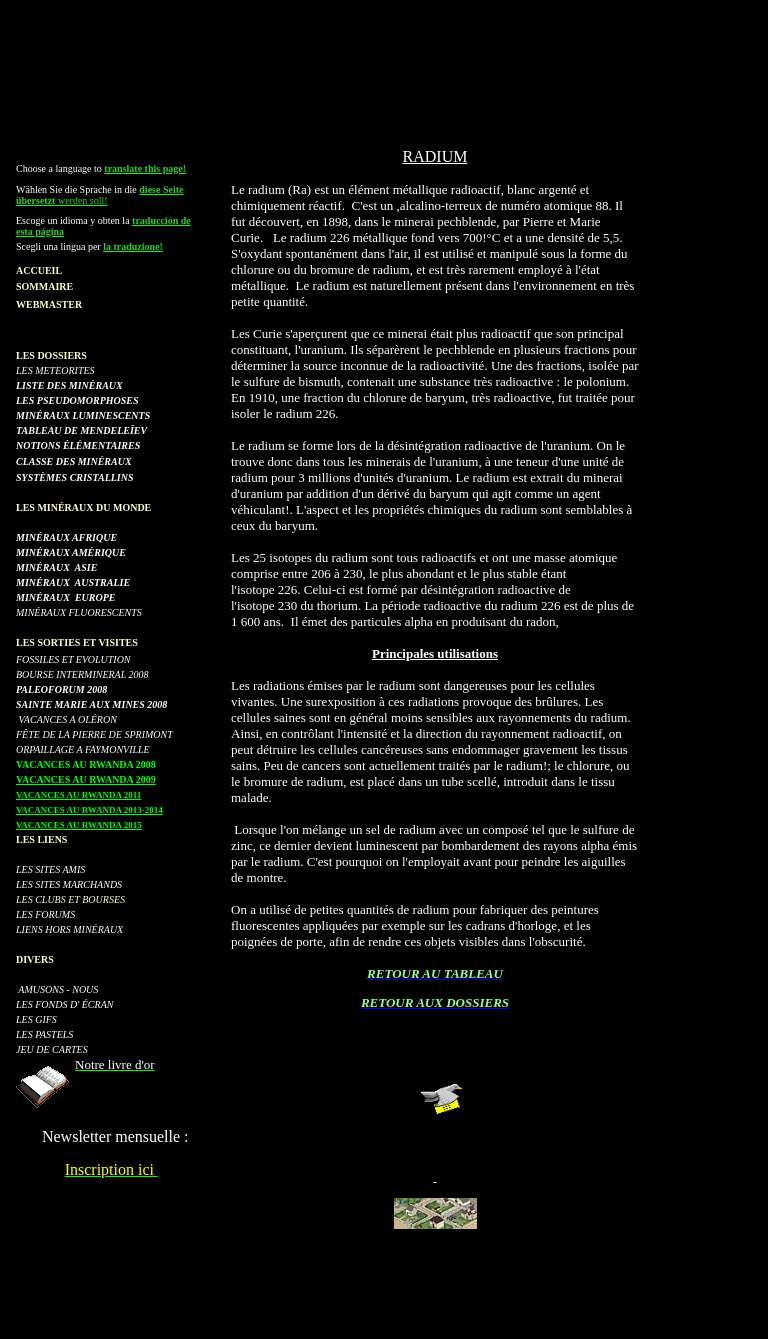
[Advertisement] (384, 53)
